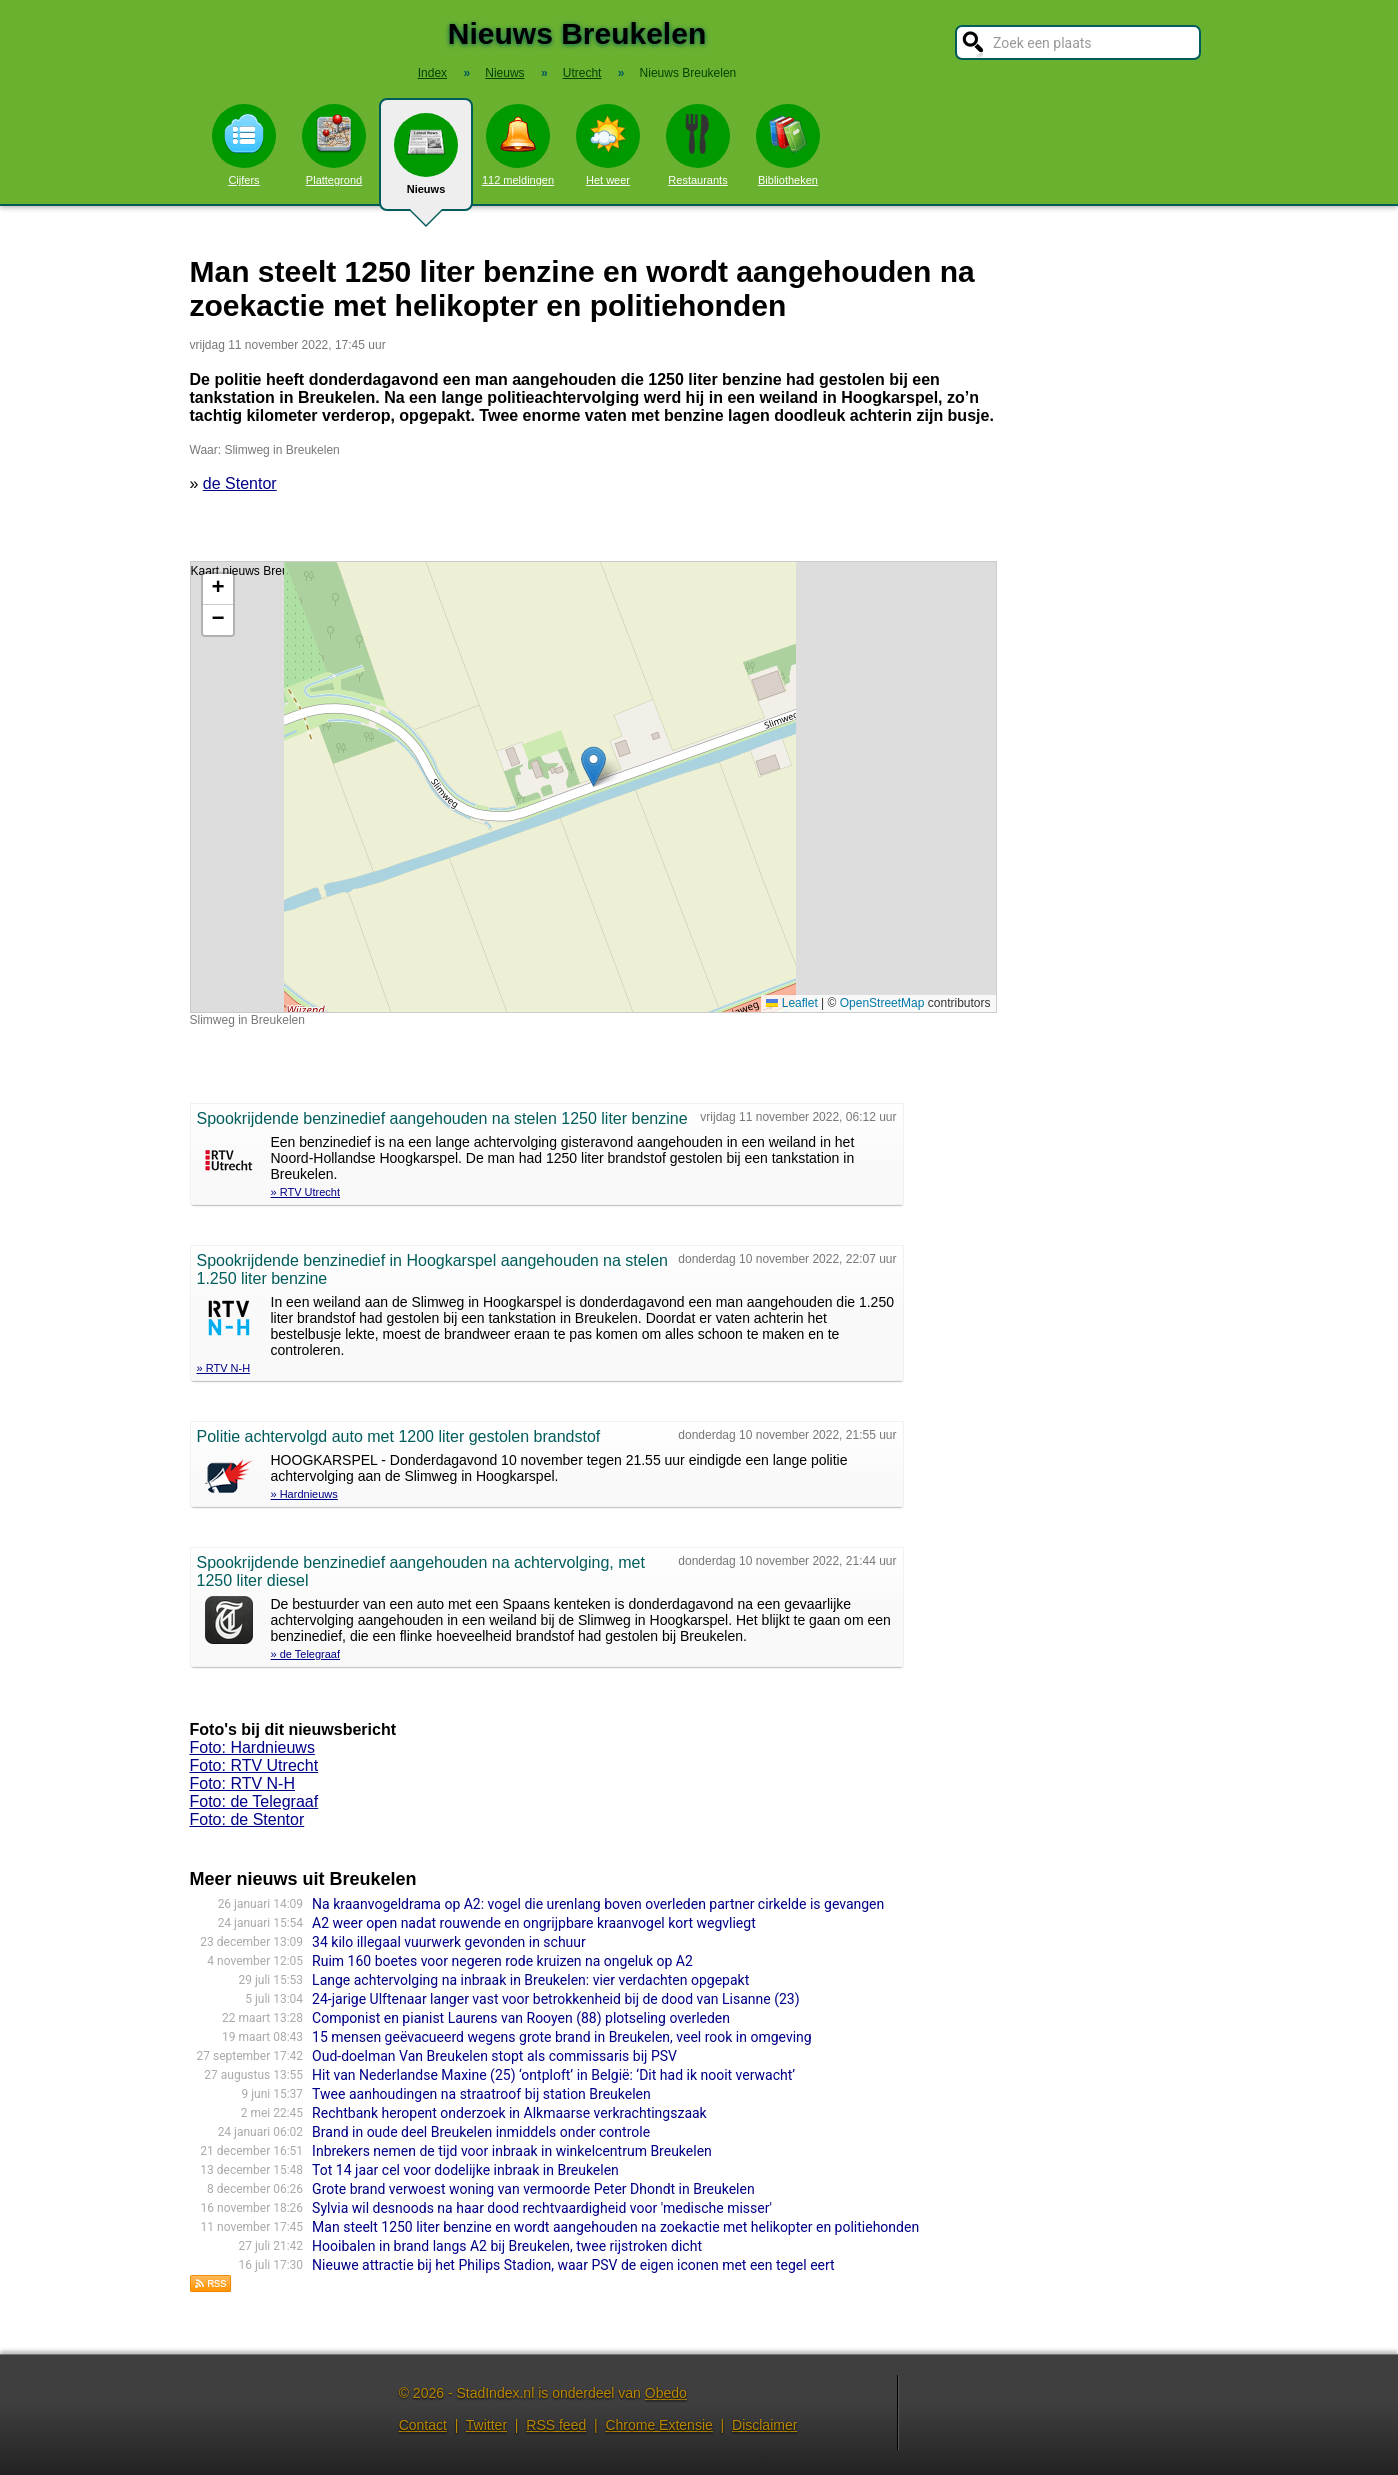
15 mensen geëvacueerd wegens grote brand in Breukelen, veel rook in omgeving (562, 2037)
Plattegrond (334, 145)
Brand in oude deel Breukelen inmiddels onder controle (481, 2132)
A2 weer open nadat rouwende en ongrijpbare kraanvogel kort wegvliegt (534, 1923)
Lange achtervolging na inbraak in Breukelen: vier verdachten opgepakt (530, 1980)
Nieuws (426, 162)
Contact (423, 2425)
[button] (593, 766)
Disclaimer (764, 2425)
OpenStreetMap (882, 1003)
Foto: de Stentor (247, 1819)
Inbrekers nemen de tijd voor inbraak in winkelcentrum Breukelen (512, 2151)
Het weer (608, 145)
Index (432, 73)
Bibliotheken (788, 145)
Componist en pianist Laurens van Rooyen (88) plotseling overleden (521, 2018)
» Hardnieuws (304, 1494)
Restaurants (698, 145)
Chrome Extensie (658, 2425)
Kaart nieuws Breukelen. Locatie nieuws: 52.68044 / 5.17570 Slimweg (591, 787)
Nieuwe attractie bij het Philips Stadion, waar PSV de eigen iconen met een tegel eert (573, 2265)
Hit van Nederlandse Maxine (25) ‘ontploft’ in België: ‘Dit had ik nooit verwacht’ (553, 2075)
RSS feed (556, 2425)
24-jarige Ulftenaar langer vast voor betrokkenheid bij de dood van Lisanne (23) (555, 1999)
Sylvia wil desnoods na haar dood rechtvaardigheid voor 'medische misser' (542, 2208)
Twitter (486, 2425)
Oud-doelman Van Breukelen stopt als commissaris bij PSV (494, 2056)
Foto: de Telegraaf (254, 1801)
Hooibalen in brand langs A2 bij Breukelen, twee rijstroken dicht (507, 2246)
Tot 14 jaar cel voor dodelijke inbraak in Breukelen (465, 2170)
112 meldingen (518, 145)
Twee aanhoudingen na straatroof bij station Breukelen (481, 2094)
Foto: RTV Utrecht (254, 1765)
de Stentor (240, 483)
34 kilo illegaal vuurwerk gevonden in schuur (449, 1942)
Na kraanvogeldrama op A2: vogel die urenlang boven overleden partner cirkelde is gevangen (598, 1904)
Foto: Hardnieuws (252, 1747)
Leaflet (791, 1003)
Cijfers (244, 145)
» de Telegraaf (306, 1654)
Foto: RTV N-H (243, 1783)
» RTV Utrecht (306, 1192)
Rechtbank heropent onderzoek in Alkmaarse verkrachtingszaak (509, 2113)
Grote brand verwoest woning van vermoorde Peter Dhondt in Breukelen (533, 2189)
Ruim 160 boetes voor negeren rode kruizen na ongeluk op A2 (502, 1961)
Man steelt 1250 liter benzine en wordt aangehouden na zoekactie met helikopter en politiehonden (615, 2227)
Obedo (666, 2393)
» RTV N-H (224, 1368)
